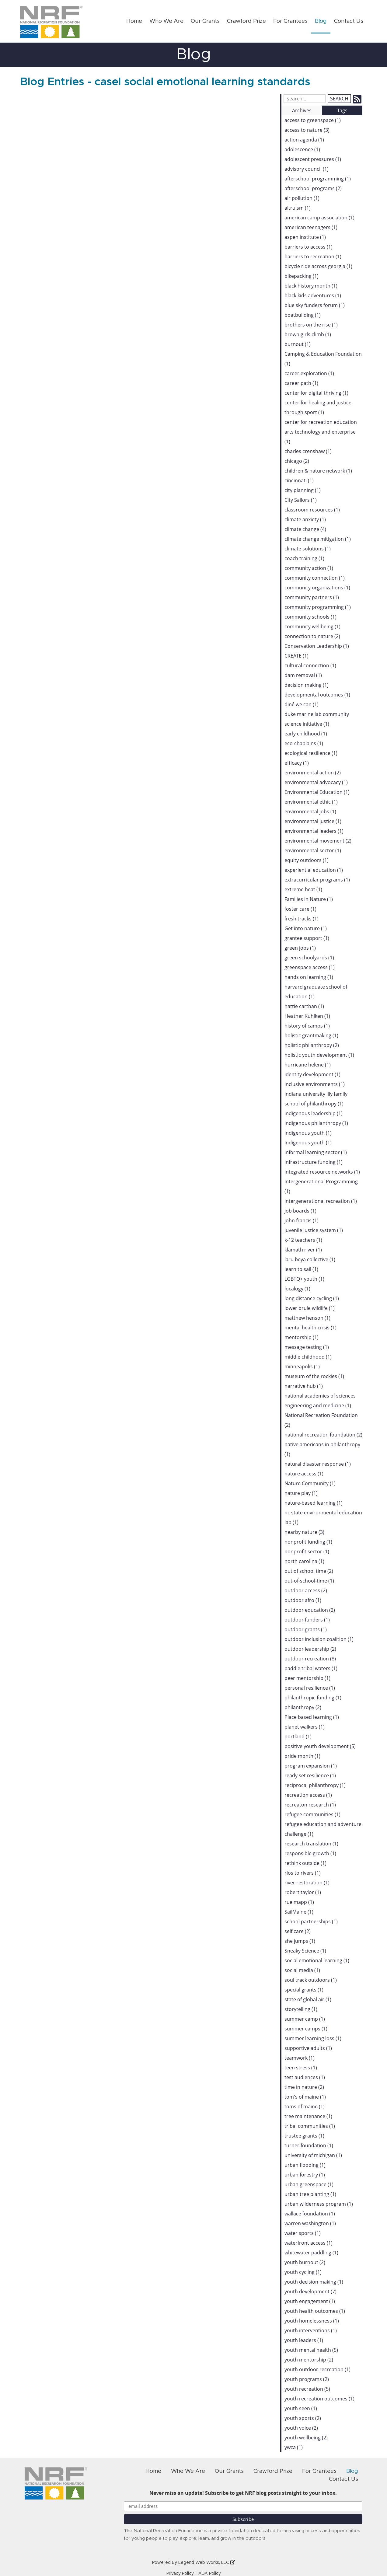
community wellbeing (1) (312, 626)
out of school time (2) (308, 1571)
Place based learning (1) (311, 1717)
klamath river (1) (303, 1249)
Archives (302, 110)
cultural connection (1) (310, 665)
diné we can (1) (301, 704)
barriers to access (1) (308, 246)
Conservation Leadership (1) (316, 646)
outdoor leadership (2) (310, 1649)
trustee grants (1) (304, 2135)
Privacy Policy (180, 2573)
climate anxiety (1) (305, 519)
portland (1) (298, 1736)
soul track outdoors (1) (310, 1980)
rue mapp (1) (299, 1902)
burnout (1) (297, 344)
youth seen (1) (300, 2408)
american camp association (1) (319, 217)
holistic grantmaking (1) (311, 1035)
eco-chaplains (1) (303, 743)
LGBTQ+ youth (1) (304, 1279)
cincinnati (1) (299, 480)
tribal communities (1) (309, 2126)
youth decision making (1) (313, 2281)
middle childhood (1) (308, 1356)
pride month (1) (302, 1756)
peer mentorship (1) (307, 1678)
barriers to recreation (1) (312, 256)
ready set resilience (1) (310, 1775)
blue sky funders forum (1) (314, 305)
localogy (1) (297, 1288)
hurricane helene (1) (307, 1064)
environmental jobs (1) (310, 811)
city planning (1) (302, 490)
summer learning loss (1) (312, 2038)
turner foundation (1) (308, 2145)
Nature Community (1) (310, 1483)
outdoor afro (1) (302, 1600)
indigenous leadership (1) (313, 1113)
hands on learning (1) (308, 977)
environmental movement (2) (317, 840)
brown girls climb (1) (307, 334)
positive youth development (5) (320, 1746)
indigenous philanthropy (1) (316, 1123)
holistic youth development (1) (319, 1055)
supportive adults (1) (308, 2048)
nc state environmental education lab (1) (323, 1517)
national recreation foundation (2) (323, 1434)
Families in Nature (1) (308, 899)
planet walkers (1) (304, 1726)
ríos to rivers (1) (302, 1872)
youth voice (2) (301, 2427)
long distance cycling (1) (311, 1298)
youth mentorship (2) (308, 2359)
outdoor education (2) (309, 1610)
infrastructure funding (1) (313, 1162)
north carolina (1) (304, 1561)
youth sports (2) (302, 2418)
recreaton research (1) (310, 1804)
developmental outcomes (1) (317, 694)
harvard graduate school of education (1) (315, 991)
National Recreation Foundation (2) (321, 1420)
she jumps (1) (299, 1941)
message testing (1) (306, 1347)
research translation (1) (311, 1843)
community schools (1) (310, 616)
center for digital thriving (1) (316, 392)
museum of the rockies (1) (314, 1376)
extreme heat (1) (303, 889)
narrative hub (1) (303, 1386)
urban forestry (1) (304, 2174)
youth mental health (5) (311, 2350)
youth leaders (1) (303, 2340)
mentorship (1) (301, 1337)
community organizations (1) (317, 587)
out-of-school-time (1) (309, 1580)
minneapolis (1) (302, 1366)
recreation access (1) (308, 1795)
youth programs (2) (306, 2379)
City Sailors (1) (300, 500)
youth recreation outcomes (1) (319, 2398)
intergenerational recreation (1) (320, 1201)
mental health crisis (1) (310, 1327)
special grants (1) (303, 1989)
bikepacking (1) (301, 276)
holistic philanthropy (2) (311, 1045)
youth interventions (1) (310, 2330)
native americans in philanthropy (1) (322, 1449)
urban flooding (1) (305, 2165)
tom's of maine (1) (305, 2096)
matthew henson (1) (307, 1317)
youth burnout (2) (304, 2262)
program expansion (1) (310, 1765)
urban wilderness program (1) (318, 2204)
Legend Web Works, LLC (206, 2562)
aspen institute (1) (305, 237)
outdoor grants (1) (305, 1629)
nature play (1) (301, 1493)
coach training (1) (304, 558)
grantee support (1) (306, 938)
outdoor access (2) (305, 1590)
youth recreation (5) (307, 2389)
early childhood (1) (305, 733)
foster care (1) (300, 909)
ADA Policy (209, 2573)
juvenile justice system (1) (313, 1230)
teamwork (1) (299, 2057)
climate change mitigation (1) (317, 539)
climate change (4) (305, 529)
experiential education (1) (313, 870)
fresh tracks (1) (301, 918)
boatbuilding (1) (302, 315)
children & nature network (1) (318, 470)
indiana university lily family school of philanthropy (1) (315, 1099)
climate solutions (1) (307, 548)
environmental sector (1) (312, 850)
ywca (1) (293, 2447)
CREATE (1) (296, 655)
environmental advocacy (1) (316, 782)
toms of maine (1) (304, 2106)
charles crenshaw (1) (308, 451)
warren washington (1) (310, 2223)
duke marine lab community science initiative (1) (316, 719)
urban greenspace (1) (308, 2184)
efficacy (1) (296, 762)
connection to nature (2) (312, 636)
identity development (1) (312, 1074)
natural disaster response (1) (317, 1464)
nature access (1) (303, 1473)
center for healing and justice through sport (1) (317, 407)
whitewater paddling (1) (311, 2252)
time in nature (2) (304, 2087)
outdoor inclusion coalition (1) (319, 1639)
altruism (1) (297, 207)
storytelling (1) (300, 2009)
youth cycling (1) (303, 2272)
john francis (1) (301, 1220)
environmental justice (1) (312, 821)
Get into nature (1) (305, 928)
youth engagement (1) (309, 2301)
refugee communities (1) (312, 1814)
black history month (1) (310, 285)
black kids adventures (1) (312, 295)
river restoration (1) (306, 1882)
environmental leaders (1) (313, 831)
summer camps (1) (305, 2028)
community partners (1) (311, 597)
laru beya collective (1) (309, 1259)
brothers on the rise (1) (311, 324)
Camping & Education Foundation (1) (323, 359)
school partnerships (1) (311, 1921)
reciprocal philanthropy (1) (315, 1785)
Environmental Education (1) (317, 792)
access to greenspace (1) (312, 120)
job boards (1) (300, 1210)
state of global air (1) (307, 1999)
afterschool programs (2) (313, 188)
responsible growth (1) (310, 1853)
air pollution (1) (301, 198)
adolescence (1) (302, 149)
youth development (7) (310, 2291)
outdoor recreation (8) (310, 1658)
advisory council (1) (306, 169)
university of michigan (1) (313, 2155)
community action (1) (308, 568)
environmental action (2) (312, 772)
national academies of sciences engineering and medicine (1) (320, 1400)
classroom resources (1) (312, 509)
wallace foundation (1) (309, 2213)
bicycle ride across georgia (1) (318, 266)
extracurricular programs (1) (317, 879)
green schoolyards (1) (309, 957)
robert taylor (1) (302, 1892)
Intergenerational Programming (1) (321, 1186)
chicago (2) (296, 461)
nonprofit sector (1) (306, 1551)
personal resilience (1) (309, 1687)
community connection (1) (314, 577)
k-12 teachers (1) (303, 1240)
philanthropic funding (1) (312, 1697)
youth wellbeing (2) (306, 2437)
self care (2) (297, 1931)
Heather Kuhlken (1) (307, 1016)
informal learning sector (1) (315, 1152)
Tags (342, 110)
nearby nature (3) (304, 1532)
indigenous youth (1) (308, 1132)
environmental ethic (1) (311, 801)
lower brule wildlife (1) (309, 1308)
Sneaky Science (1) (305, 1950)
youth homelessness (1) (311, 2320)
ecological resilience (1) (310, 753)
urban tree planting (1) (310, 2194)
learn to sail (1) (301, 1269)
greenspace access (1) (309, 967)
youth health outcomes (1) (314, 2311)
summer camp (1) (304, 2019)
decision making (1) (306, 685)
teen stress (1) (300, 2067)
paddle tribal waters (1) (310, 1668)
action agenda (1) (304, 139)
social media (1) (302, 1970)
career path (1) (301, 383)
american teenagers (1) (310, 227)
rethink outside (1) (305, 1863)
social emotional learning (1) (316, 1960)
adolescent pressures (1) (312, 159)
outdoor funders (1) (307, 1619)
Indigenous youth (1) (308, 1142)
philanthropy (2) (302, 1707)
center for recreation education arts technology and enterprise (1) (320, 432)
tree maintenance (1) (308, 2116)
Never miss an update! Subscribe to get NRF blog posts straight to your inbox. (243, 2493)
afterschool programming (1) (317, 178)
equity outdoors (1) (306, 860)
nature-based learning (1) (313, 1502)
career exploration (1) (309, 373)
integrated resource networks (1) (322, 1171)
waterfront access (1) (308, 2242)
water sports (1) (302, 2233)
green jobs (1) (300, 947)
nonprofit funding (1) (308, 1541)
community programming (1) (317, 607)
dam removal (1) (303, 675)
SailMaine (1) (298, 1911)
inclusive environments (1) (314, 1084)
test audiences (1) (304, 2077)
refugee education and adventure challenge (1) (322, 1829)
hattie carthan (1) (304, 1006)
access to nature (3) (306, 130)
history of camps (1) (307, 1025)
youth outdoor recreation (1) (317, 2369)
